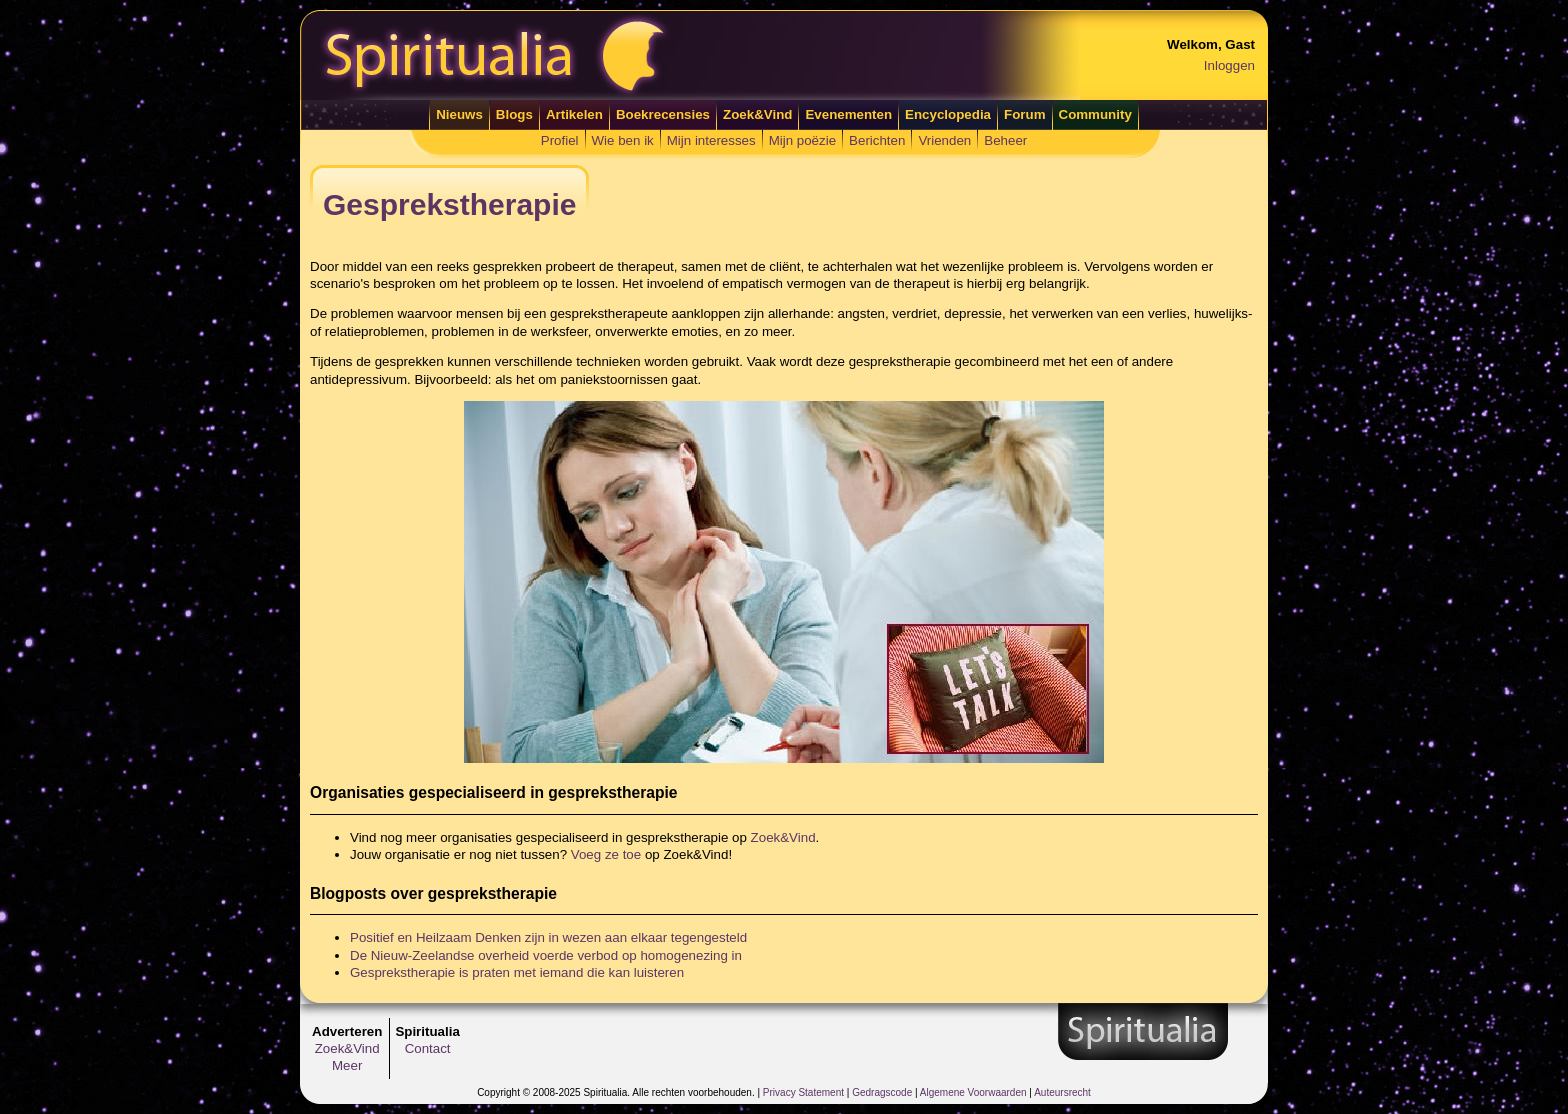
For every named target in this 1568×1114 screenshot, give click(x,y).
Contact (428, 1048)
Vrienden (944, 140)
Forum (1024, 114)
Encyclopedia (948, 114)
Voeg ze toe (606, 854)
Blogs (514, 114)
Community (1095, 114)
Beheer (1005, 140)
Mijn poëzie (802, 140)
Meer (347, 1065)
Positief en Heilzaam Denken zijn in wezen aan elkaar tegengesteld (548, 937)
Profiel (560, 140)
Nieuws (459, 114)
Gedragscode (882, 1092)
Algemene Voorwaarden (973, 1092)
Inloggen (1229, 65)
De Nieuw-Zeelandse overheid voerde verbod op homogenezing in (546, 955)
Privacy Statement (803, 1092)
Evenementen (848, 114)
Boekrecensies (663, 114)
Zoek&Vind (757, 114)
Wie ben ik (623, 140)
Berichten (877, 140)
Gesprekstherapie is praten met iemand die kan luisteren (517, 972)
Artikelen (574, 114)
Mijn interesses (711, 140)
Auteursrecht (1062, 1092)
